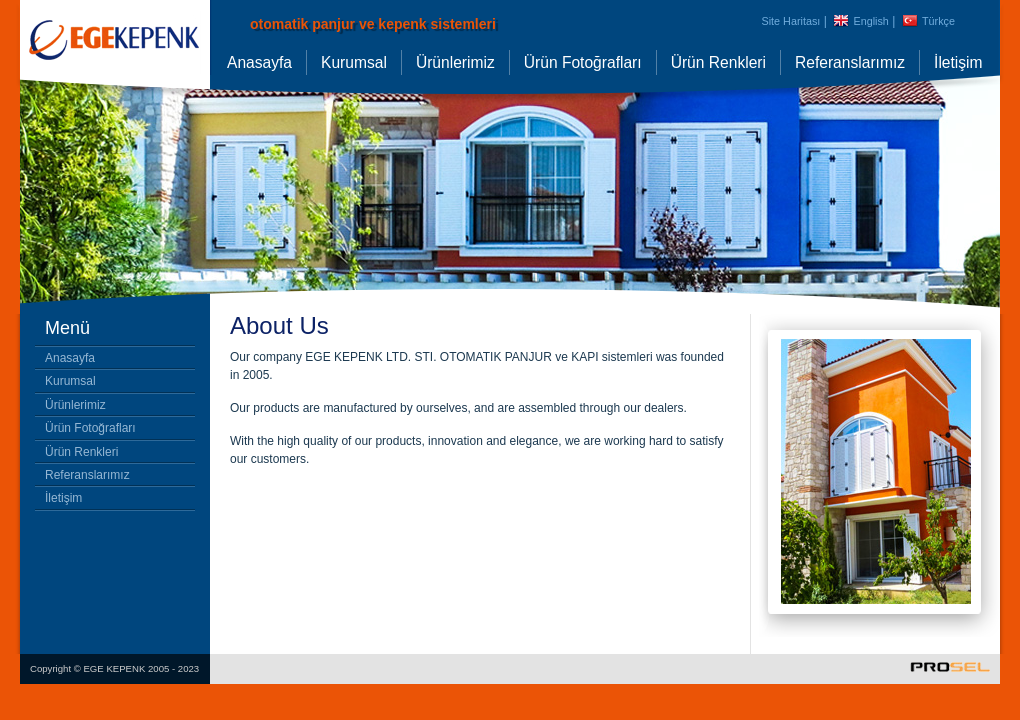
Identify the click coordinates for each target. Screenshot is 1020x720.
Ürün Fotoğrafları (583, 62)
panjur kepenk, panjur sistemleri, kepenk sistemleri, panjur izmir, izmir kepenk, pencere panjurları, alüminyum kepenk (115, 60)
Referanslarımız (850, 62)
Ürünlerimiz (455, 62)
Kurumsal (354, 62)
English (870, 21)
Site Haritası (791, 21)
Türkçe (938, 21)
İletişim (958, 62)
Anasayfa (259, 62)
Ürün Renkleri (718, 62)
